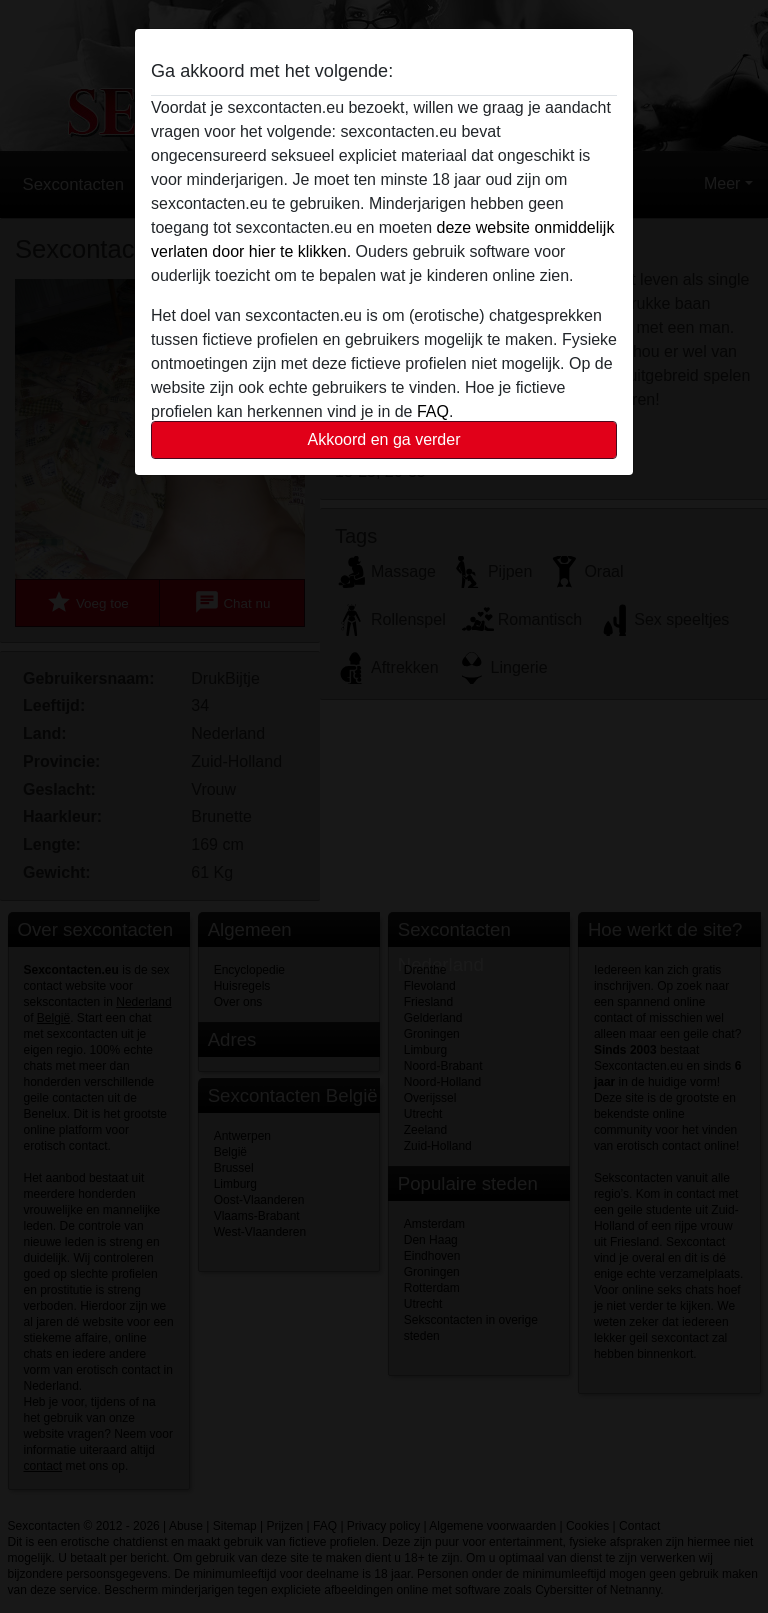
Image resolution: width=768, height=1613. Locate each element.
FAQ (433, 411)
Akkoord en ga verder (384, 439)
